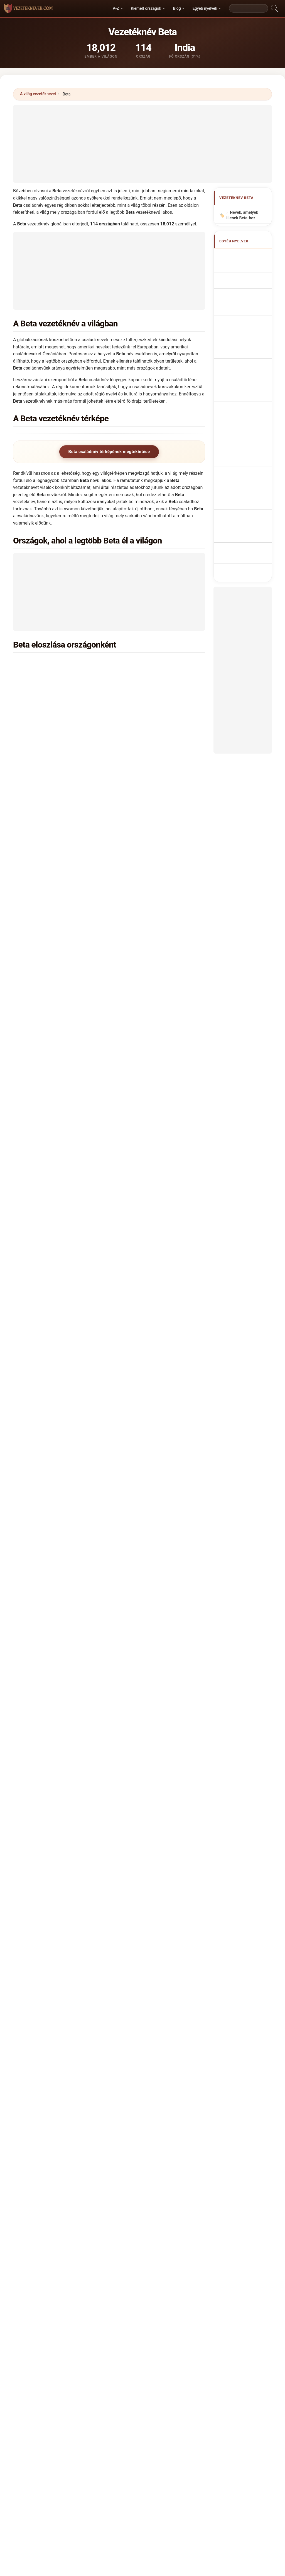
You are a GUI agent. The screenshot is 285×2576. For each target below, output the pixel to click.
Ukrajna (48, 968)
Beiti (81, 2110)
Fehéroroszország (58, 981)
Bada (18, 1588)
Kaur (71, 1555)
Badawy (158, 1622)
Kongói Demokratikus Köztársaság (73, 690)
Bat (108, 1588)
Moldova (49, 859)
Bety (130, 2043)
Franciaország (54, 954)
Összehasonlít (155, 2385)
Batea (180, 2070)
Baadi (45, 1622)
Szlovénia (50, 1238)
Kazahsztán (52, 1197)
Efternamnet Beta (249, 404)
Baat (57, 1622)
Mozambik (50, 1319)
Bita (31, 2029)
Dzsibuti (146, 1170)
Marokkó (49, 778)
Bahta (85, 1588)
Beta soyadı (243, 414)
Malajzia (146, 1076)
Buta (179, 2029)
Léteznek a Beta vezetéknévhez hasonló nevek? (66, 1756)
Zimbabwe (50, 677)
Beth (130, 2002)
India (45, 663)
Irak (44, 1400)
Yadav (98, 1555)
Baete (59, 1588)
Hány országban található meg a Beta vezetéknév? (69, 1699)
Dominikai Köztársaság (160, 1197)
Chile (143, 1143)
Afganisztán (52, 1130)
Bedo (82, 2097)
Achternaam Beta (248, 347)
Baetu (72, 1588)
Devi (17, 1555)
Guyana (48, 1332)
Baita (99, 1588)
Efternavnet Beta (248, 367)
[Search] (248, 8)
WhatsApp (48, 1776)
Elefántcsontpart (154, 913)
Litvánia (146, 1211)
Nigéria (145, 711)
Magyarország (54, 886)
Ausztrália (148, 1103)
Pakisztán (50, 1008)
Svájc (46, 1143)
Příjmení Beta (245, 357)
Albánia (48, 724)
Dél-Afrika (50, 765)
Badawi (141, 1622)
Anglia (145, 846)
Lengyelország (54, 711)
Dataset (185, 2385)
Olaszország (52, 819)
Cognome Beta (246, 303)
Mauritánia (149, 859)
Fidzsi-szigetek (55, 1251)
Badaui (125, 1622)
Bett (130, 2016)
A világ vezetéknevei (38, 94)
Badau (110, 1622)
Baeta (45, 1588)
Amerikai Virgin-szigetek (162, 1332)
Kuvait (47, 1184)
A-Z (116, 8)
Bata (118, 1588)
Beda (82, 2056)
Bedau (83, 2070)
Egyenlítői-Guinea (155, 981)
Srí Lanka (49, 1211)
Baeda (31, 1588)
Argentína (148, 1089)
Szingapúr (50, 1224)
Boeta (82, 2029)
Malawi (47, 1076)
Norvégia (49, 1359)
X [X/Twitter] (68, 1776)
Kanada (48, 846)
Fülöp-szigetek (153, 805)
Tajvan (145, 1278)
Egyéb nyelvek (205, 8)
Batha (180, 2083)
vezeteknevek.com (142, 2363)
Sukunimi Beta (246, 378)
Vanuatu (48, 1089)
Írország (48, 1386)
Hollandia (148, 1116)
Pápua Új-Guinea (154, 765)
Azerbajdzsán (54, 1278)
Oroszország (53, 805)
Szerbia (48, 1022)
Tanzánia (147, 1062)
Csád (143, 1049)
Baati (69, 1622)
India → (153, 1555)
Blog (177, 8)
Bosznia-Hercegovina (159, 1292)
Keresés (189, 2173)
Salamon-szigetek (156, 792)
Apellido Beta (245, 256)
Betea (33, 2043)
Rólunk (97, 2385)
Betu (32, 2056)
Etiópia (145, 832)
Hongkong (50, 1346)
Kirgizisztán (52, 1170)
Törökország (52, 1062)
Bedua (132, 2097)
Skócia (145, 1130)
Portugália (148, 724)
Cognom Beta (245, 314)
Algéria (145, 940)
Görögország (53, 792)
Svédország (150, 1035)
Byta (179, 2056)
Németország (53, 832)
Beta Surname (246, 266)
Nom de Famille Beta (245, 279)
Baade (31, 1622)
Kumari (114, 1555)
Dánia (46, 940)
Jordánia (147, 1427)
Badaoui (94, 1622)
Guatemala (149, 1305)
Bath (130, 2083)
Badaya (175, 1622)
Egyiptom (147, 677)
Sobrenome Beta (248, 326)
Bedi (81, 2083)
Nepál (46, 1373)
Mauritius (50, 1292)
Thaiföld (48, 1103)
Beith (33, 2110)
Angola (47, 913)
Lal (128, 1555)
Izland (46, 1157)
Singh (30, 1555)
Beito (33, 2124)
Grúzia (47, 1305)
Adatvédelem (215, 2385)
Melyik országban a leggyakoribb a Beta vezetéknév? (71, 1664)
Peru (143, 1386)
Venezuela (148, 1319)
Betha (180, 2002)
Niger (46, 927)
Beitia (180, 2110)
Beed (180, 2097)
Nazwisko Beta (246, 336)
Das (59, 1555)
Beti (31, 2016)
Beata (82, 2043)
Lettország (149, 968)
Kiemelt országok (146, 8)
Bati (129, 2110)
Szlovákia (50, 1049)
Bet (31, 2002)
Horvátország (151, 1022)
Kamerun (147, 738)
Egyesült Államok (57, 751)
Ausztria (146, 1251)
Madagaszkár (151, 1238)
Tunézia (48, 1265)
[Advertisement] (142, 144)
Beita (131, 2056)
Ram (84, 1555)
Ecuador (146, 1224)
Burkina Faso (53, 1116)
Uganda (146, 900)
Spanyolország (153, 778)
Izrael (144, 995)
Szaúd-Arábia (151, 1184)
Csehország (52, 1035)
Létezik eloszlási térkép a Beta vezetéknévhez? (66, 1737)
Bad (80, 1622)
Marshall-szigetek (156, 873)
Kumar (46, 1555)
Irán (44, 873)
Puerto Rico (150, 1400)
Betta (180, 2016)
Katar (144, 1414)
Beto (81, 2016)
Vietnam (48, 995)
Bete (81, 2002)
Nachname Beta (247, 292)
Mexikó (48, 900)
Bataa (131, 1588)
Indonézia (148, 663)
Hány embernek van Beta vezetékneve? (58, 1718)
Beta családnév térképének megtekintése (109, 451)
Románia (147, 690)
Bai (137, 1555)
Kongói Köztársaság (157, 1359)
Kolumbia (147, 886)
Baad (18, 1622)
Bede (33, 2083)
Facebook (86, 1776)
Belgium (146, 954)
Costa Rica (51, 1414)
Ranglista (123, 2385)
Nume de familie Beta (246, 391)
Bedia (33, 2097)
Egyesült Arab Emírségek (162, 819)
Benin (144, 927)
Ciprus (47, 1427)
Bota (130, 2029)
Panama (146, 1373)
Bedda (132, 2070)
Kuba (143, 1157)
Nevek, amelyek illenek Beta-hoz (242, 215)
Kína (143, 1008)
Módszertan (69, 2385)
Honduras (148, 1346)
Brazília (146, 751)
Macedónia (149, 1265)
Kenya (46, 738)
